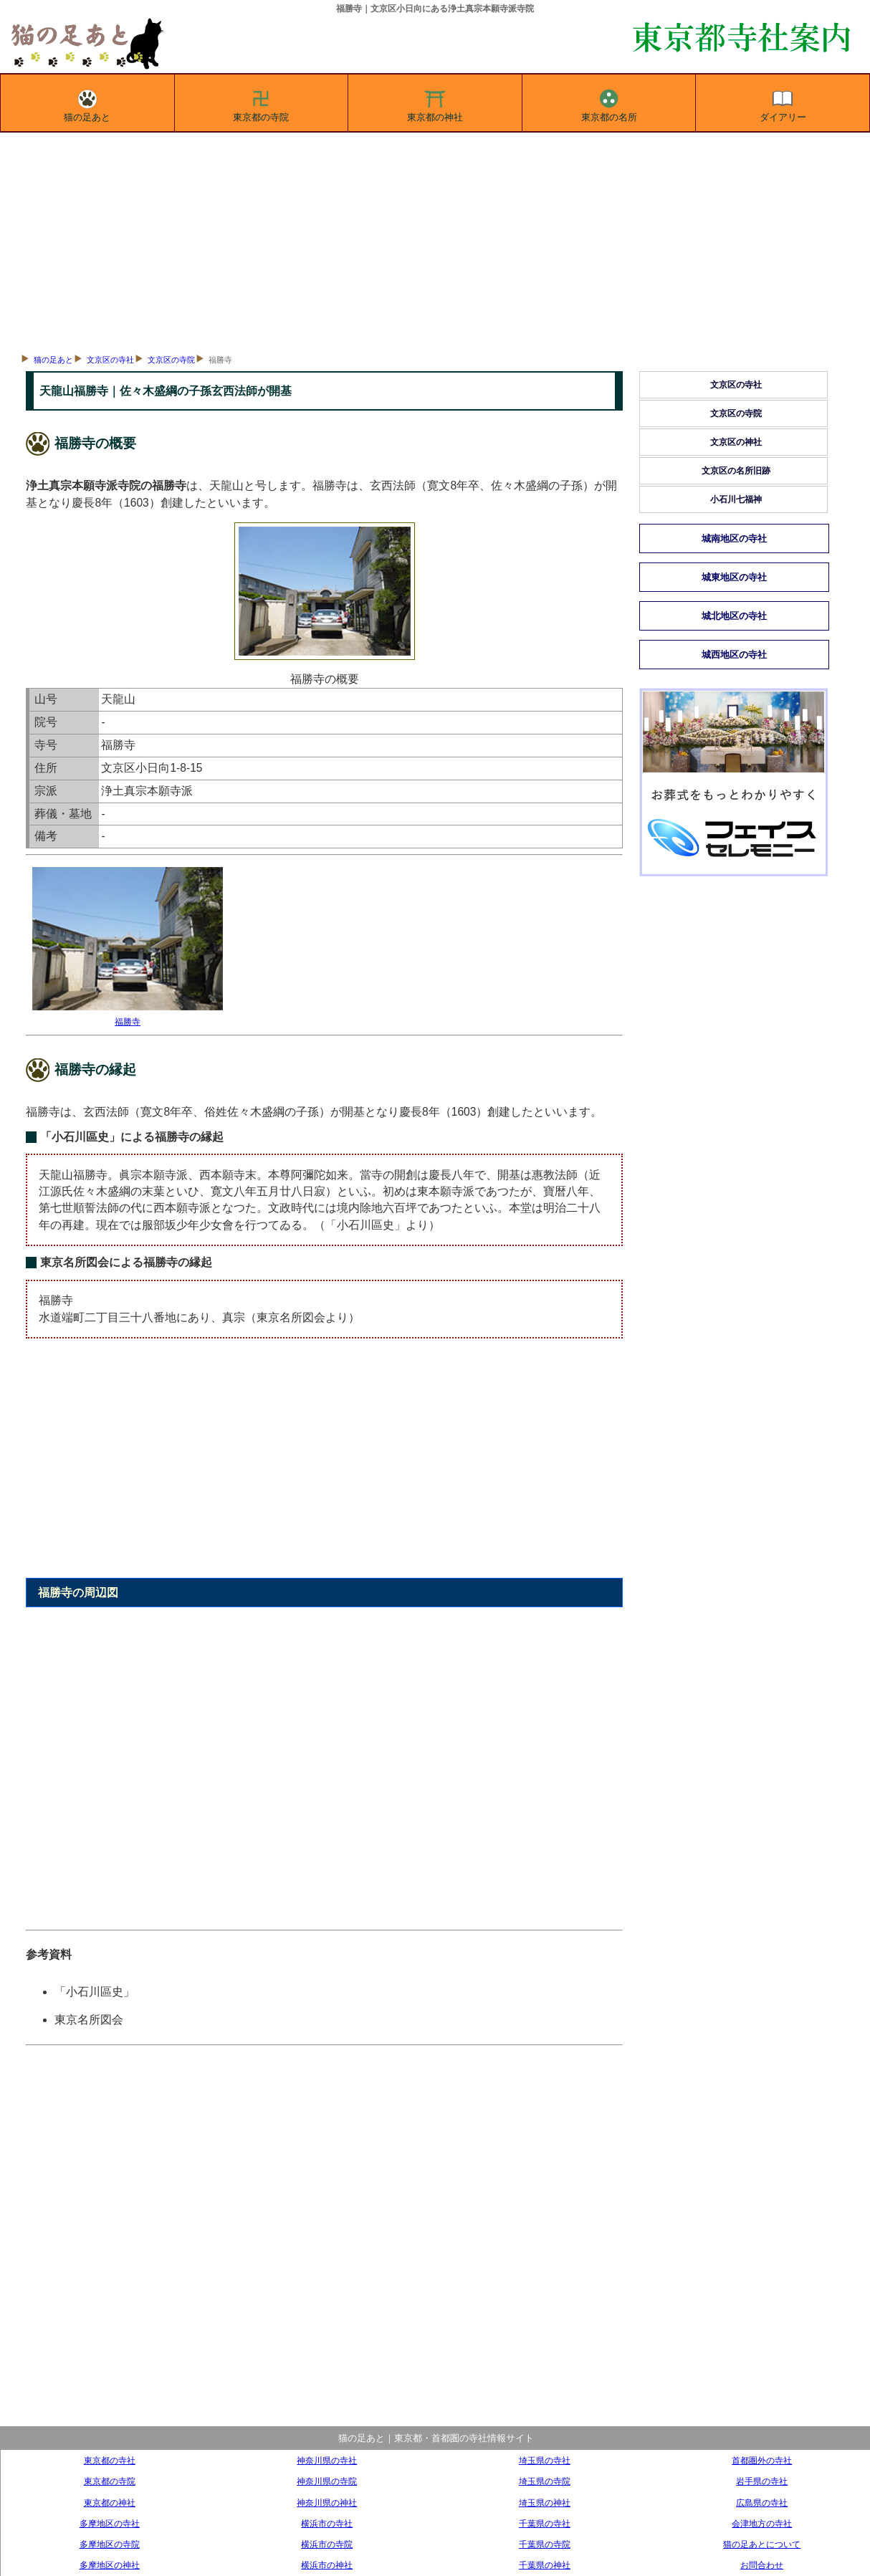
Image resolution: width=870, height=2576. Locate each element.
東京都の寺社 (109, 2460)
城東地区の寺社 (734, 577)
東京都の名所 (609, 103)
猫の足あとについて (761, 2544)
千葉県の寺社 (544, 2523)
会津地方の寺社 (762, 2523)
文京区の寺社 (110, 359)
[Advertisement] (435, 240)
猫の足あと (87, 103)
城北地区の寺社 (734, 616)
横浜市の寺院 (327, 2544)
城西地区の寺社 (734, 654)
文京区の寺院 (171, 359)
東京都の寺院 (261, 103)
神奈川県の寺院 (327, 2481)
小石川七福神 (736, 499)
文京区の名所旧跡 (736, 471)
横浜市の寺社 (327, 2523)
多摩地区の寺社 (110, 2523)
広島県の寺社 (762, 2502)
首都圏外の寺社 (762, 2460)
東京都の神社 (435, 103)
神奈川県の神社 (327, 2502)
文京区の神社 (736, 442)
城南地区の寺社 (734, 538)
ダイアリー (783, 103)
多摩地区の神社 (110, 2565)
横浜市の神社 (327, 2565)
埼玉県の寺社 (544, 2460)
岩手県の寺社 (762, 2481)
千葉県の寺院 (544, 2544)
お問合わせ (761, 2565)
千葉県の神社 (544, 2565)
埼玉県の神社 (544, 2502)
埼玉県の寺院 (544, 2481)
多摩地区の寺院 (110, 2544)
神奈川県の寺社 (327, 2460)
